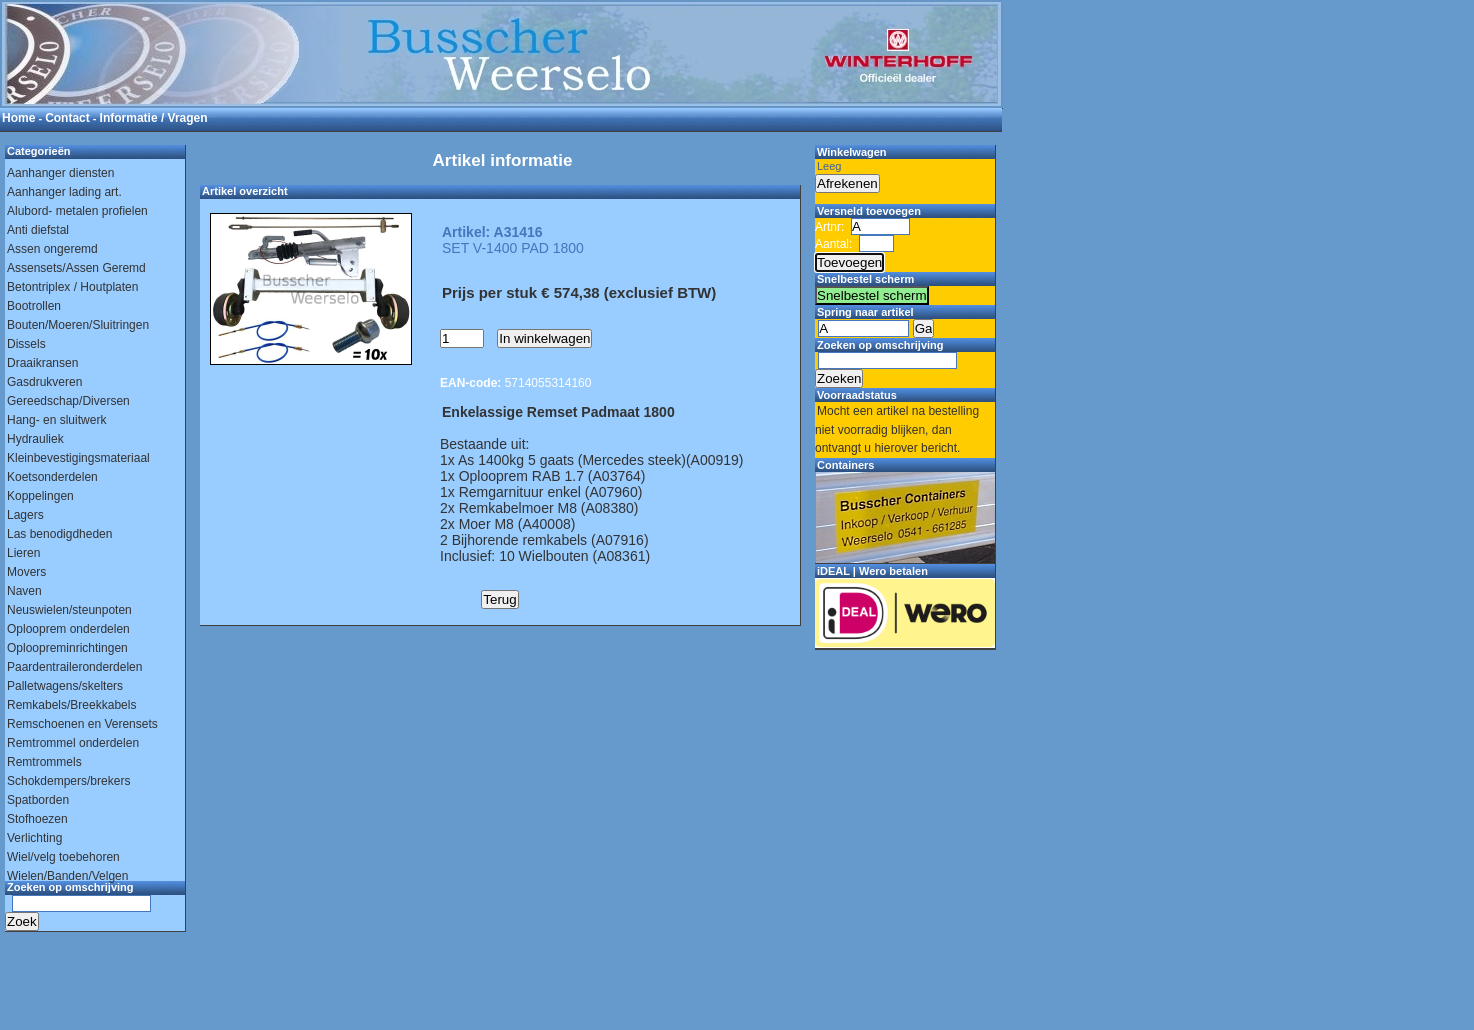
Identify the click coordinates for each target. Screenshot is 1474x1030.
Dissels (26, 344)
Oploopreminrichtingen (67, 648)
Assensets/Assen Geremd (76, 268)
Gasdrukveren (44, 382)
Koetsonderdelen (52, 477)
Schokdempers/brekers (68, 781)
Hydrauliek (35, 439)
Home (18, 118)
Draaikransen (42, 363)
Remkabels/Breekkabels (71, 705)
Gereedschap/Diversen (68, 401)
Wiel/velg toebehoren (63, 857)
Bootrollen (34, 306)
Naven (24, 591)
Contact (67, 118)
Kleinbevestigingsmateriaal (78, 458)
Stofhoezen (37, 819)
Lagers (25, 515)
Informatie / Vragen (154, 118)
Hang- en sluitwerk (56, 420)
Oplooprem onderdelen (68, 629)
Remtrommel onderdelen (73, 743)
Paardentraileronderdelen (74, 667)
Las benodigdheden (59, 534)
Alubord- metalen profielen (77, 211)
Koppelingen (40, 496)
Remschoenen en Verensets (82, 724)
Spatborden (38, 800)
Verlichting (34, 838)
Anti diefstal (38, 230)
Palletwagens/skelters (65, 686)
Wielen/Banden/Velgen (67, 876)
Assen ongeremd (52, 249)
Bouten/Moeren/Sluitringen (78, 325)
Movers (26, 572)
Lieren (23, 553)
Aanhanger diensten (60, 173)
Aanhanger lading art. (64, 192)
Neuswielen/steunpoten (69, 610)
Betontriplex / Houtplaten (72, 287)
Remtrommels (44, 762)
